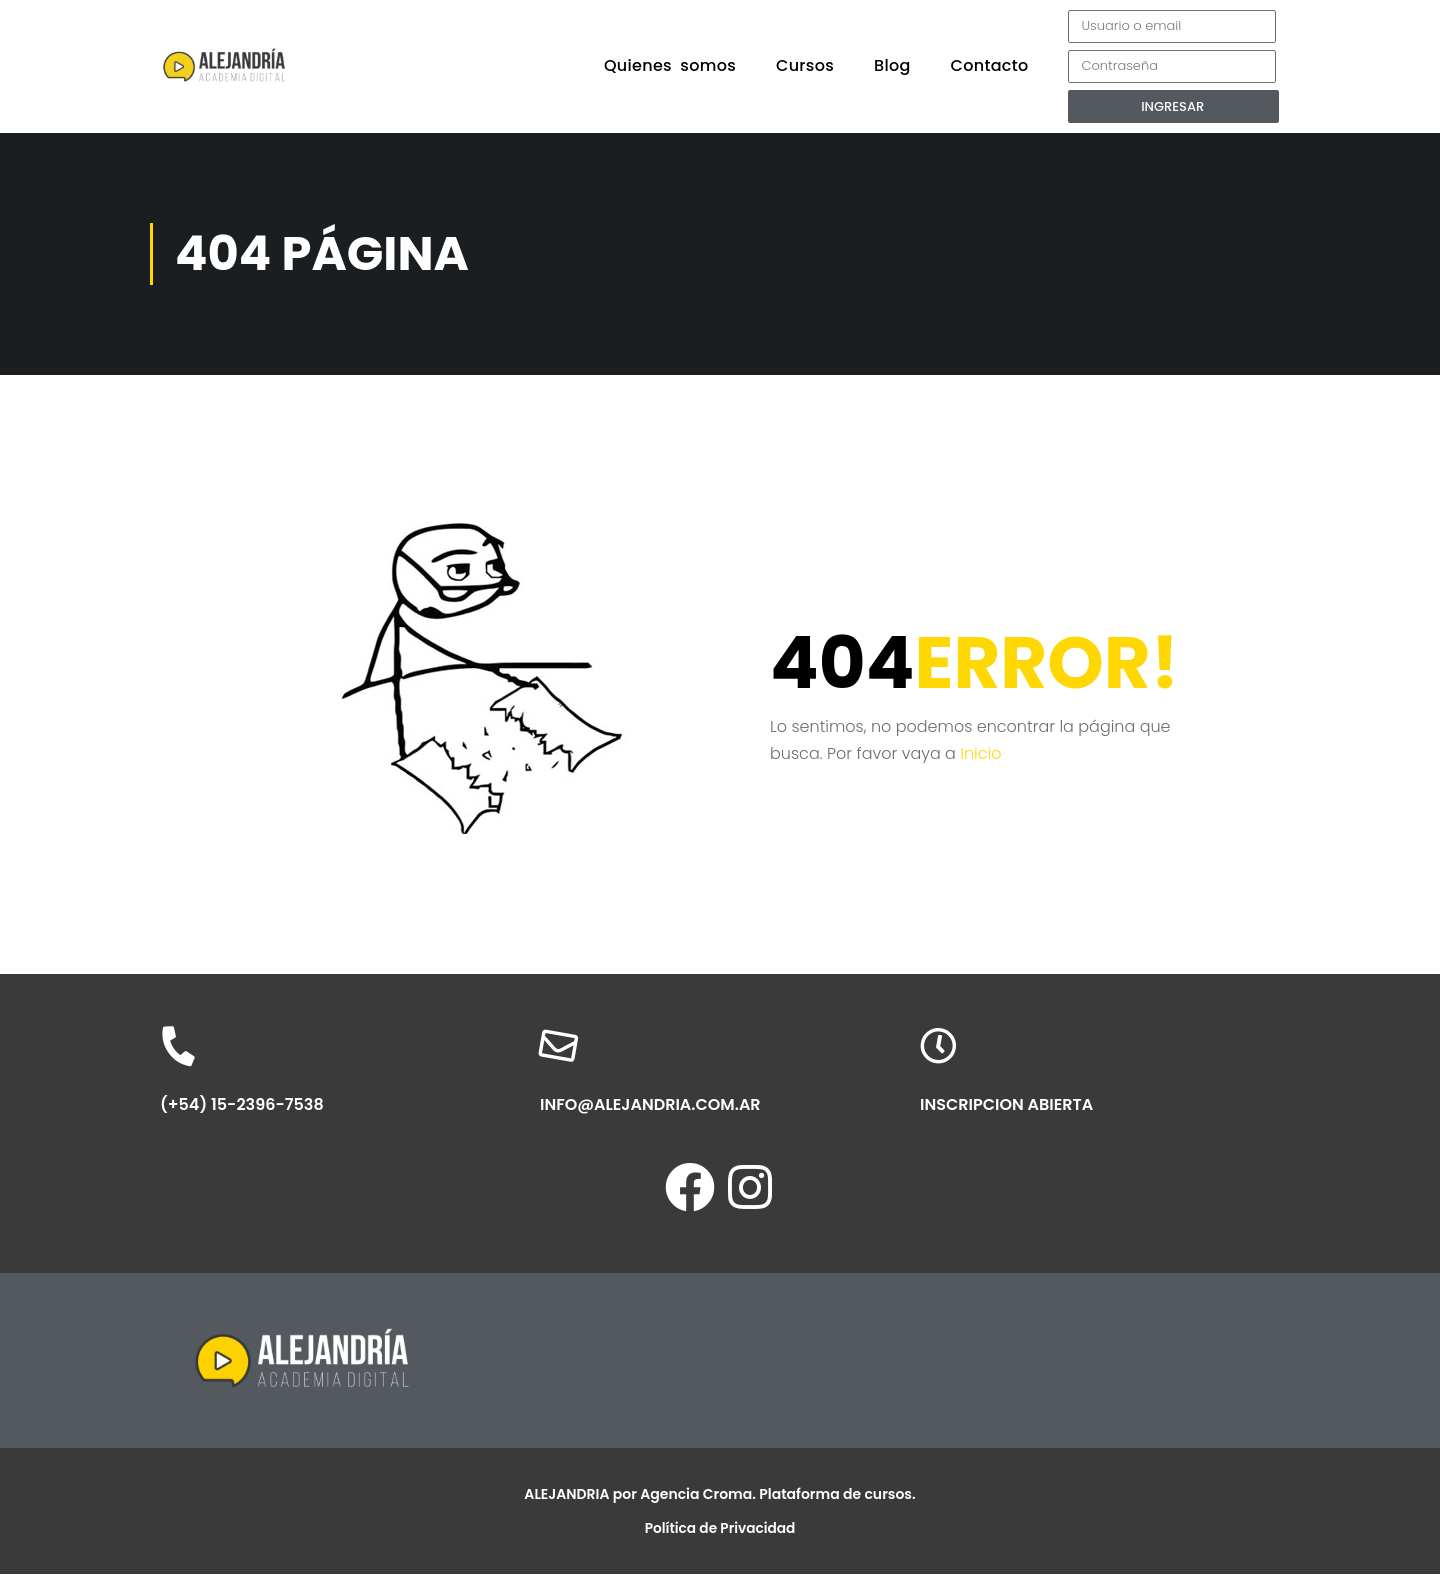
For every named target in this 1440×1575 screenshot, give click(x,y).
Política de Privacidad (720, 1529)
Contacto (990, 65)
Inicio (980, 753)
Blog (892, 65)
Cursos (805, 65)
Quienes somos (670, 65)
